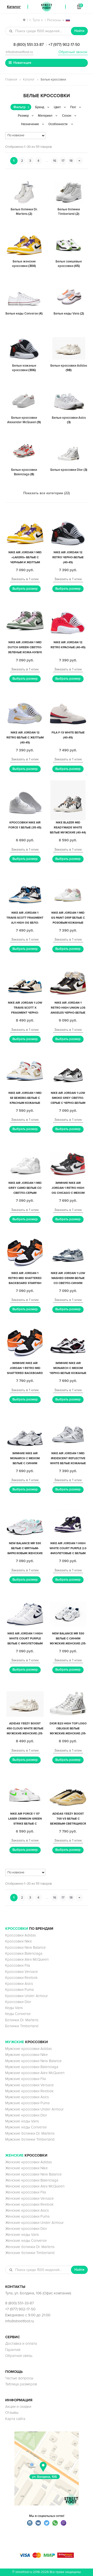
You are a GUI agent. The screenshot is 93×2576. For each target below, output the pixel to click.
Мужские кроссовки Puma (27, 2103)
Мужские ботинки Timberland (30, 2139)
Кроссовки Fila (17, 1965)
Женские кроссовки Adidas (28, 2162)
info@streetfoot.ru (19, 52)
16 (54, 161)
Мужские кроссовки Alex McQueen (34, 2073)
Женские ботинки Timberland (30, 2253)
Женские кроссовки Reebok (29, 2204)
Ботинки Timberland (21, 2026)
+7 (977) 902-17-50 (64, 44)
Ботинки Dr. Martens (21, 2020)
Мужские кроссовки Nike (26, 2054)
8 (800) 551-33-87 (28, 44)
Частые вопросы (19, 2378)
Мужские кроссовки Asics (27, 2097)
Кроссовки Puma (19, 1989)
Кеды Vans (14, 2008)
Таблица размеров (21, 2384)
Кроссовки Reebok (21, 1977)
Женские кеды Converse (26, 2240)
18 (71, 161)
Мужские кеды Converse (26, 2127)
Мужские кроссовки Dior (26, 2115)
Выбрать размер (25, 589)
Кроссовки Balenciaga (23, 1953)
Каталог (29, 79)
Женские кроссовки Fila (25, 2192)
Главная (11, 79)
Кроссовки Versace (21, 1971)
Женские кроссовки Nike (26, 2168)
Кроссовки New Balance (25, 1947)
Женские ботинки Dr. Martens (30, 2247)
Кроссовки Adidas (20, 1935)
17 (63, 161)
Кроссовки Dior (18, 2002)
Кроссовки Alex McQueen (27, 1959)
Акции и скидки (18, 2406)
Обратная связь (18, 2355)
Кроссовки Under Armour (26, 1996)
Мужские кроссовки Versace (29, 2085)
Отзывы (11, 2412)
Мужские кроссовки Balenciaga (31, 2067)
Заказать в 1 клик (25, 579)
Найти (79, 31)
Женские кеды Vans (22, 2234)
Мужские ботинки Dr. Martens (30, 2133)
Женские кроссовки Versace (29, 2198)
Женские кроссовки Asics (27, 2210)
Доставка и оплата (21, 2343)
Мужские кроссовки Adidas (28, 2048)
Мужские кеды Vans (22, 2121)
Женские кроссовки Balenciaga (31, 2180)
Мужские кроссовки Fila (25, 2079)
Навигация (22, 63)
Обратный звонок (73, 52)
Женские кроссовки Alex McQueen (34, 2186)
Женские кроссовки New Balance (33, 2174)
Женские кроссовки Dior (26, 2228)
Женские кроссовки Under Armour (34, 2222)
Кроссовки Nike (18, 1941)
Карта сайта (15, 2418)
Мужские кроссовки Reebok (29, 2091)
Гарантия (12, 2349)
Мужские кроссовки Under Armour (34, 2109)
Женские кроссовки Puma (27, 2216)
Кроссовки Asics (19, 1983)
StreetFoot (46, 7)
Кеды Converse (18, 2014)
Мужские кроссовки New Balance (33, 2061)
